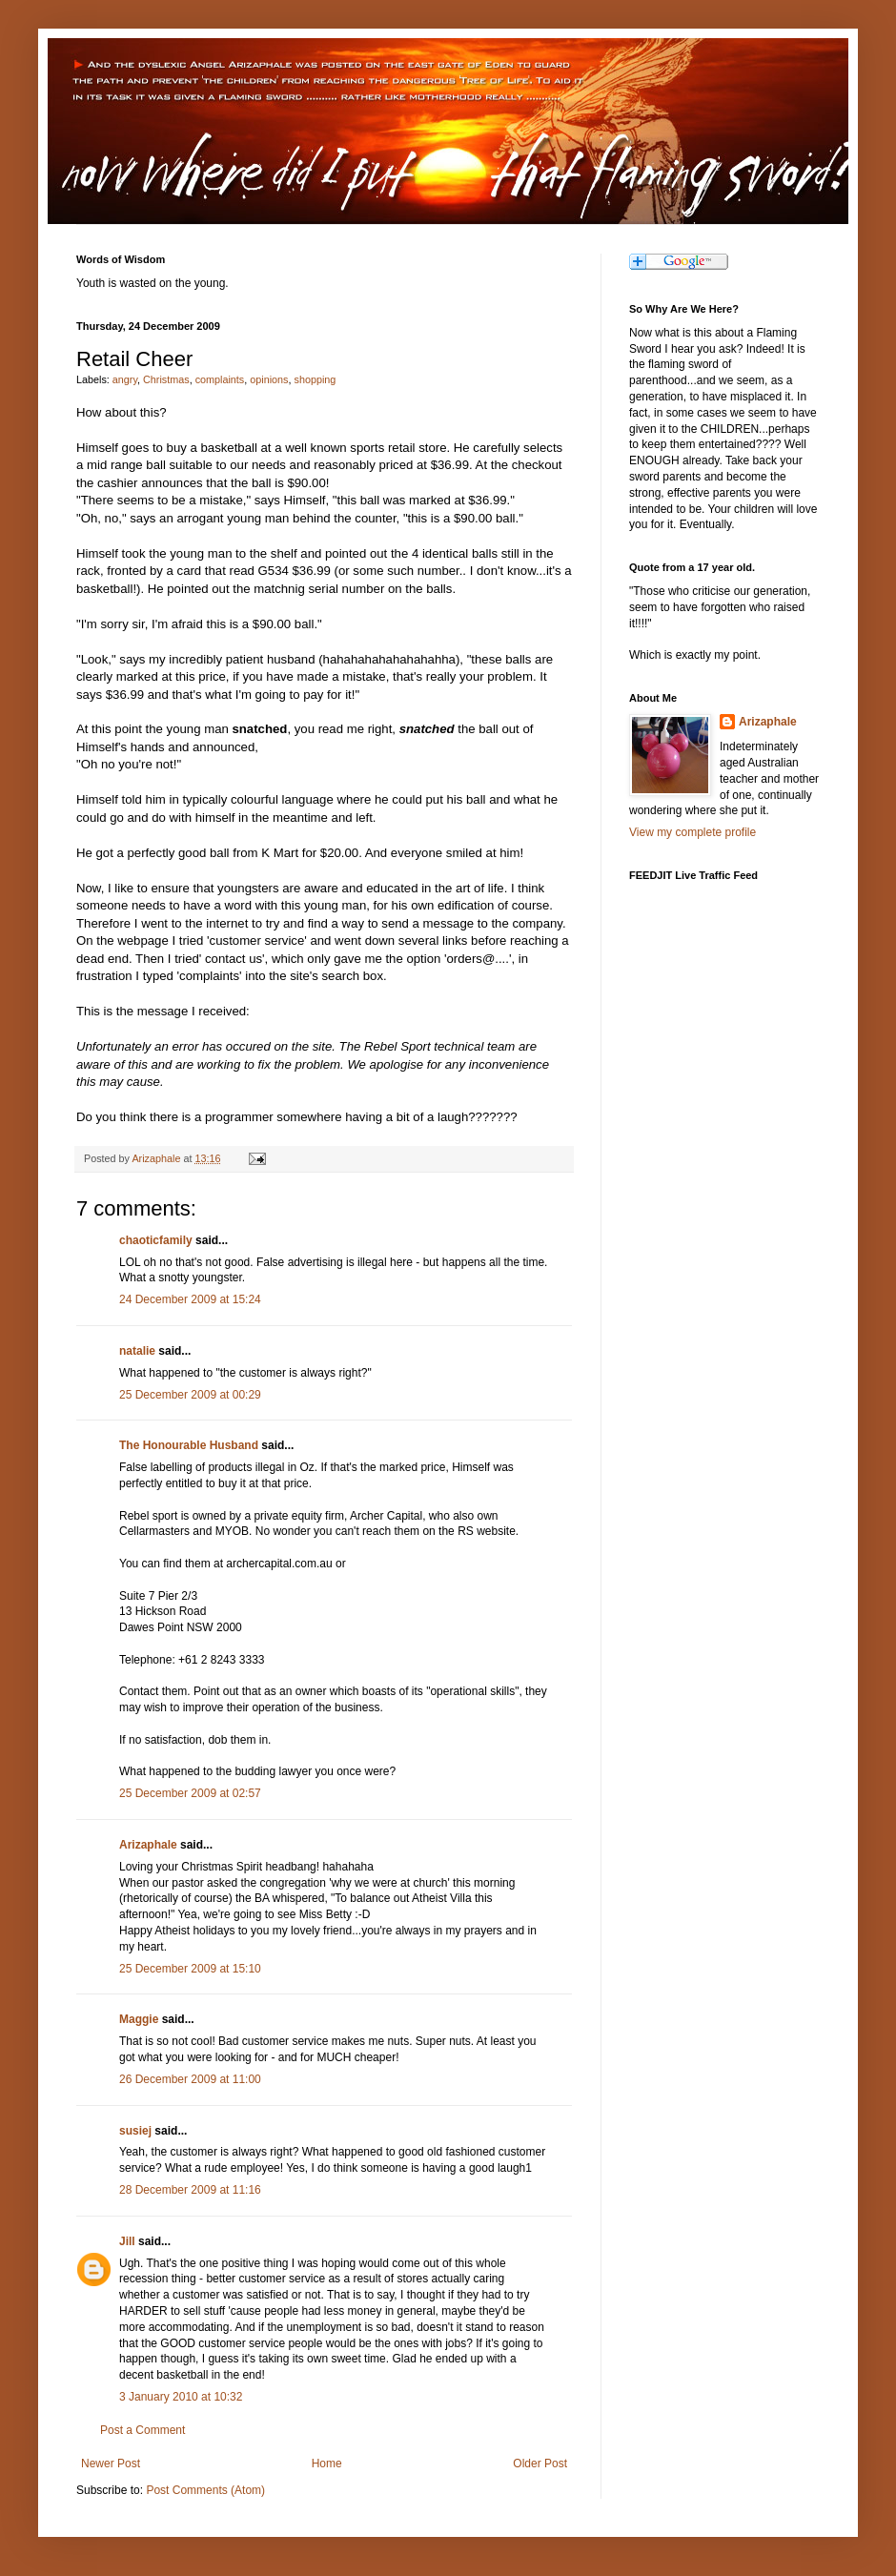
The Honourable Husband (188, 1445)
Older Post (540, 2463)
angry (124, 379)
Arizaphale (157, 1158)
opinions (269, 379)
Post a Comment (142, 2430)
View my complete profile (692, 832)
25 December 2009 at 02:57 (190, 1793)
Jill (127, 2241)
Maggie (138, 2019)
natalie (137, 1351)
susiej (135, 2130)
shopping (315, 379)
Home (327, 2463)
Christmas (166, 379)
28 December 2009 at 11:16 (190, 2190)
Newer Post (110, 2463)
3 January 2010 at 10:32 (180, 2396)
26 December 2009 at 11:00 (190, 2079)
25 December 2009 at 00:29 (190, 1394)
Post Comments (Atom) (205, 2490)
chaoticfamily (156, 1240)
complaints (220, 379)
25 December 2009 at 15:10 (190, 1968)
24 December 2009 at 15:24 (190, 1299)
